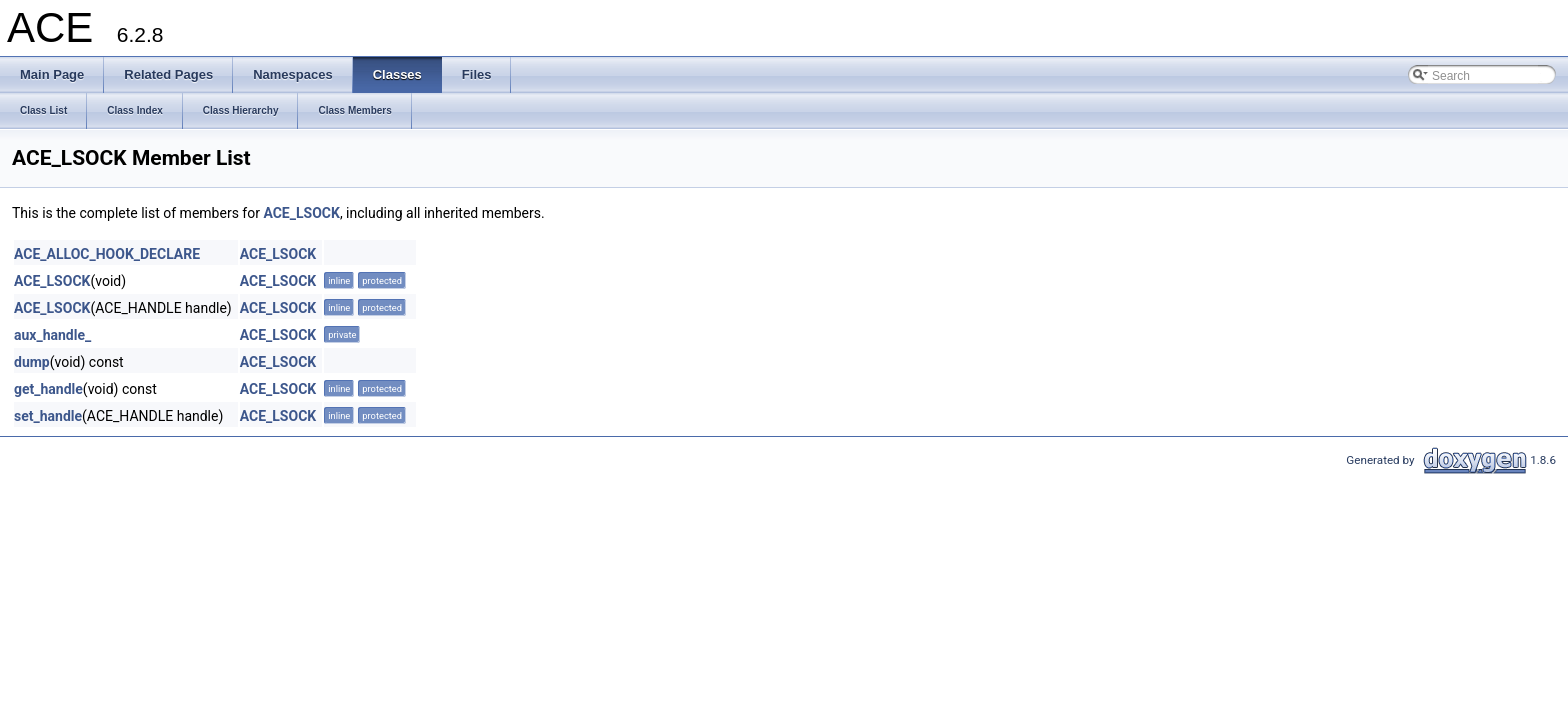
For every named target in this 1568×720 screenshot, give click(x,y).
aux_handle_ (52, 335)
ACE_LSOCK (301, 213)
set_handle (48, 416)
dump (32, 362)
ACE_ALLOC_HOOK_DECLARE (107, 254)
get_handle (48, 389)
